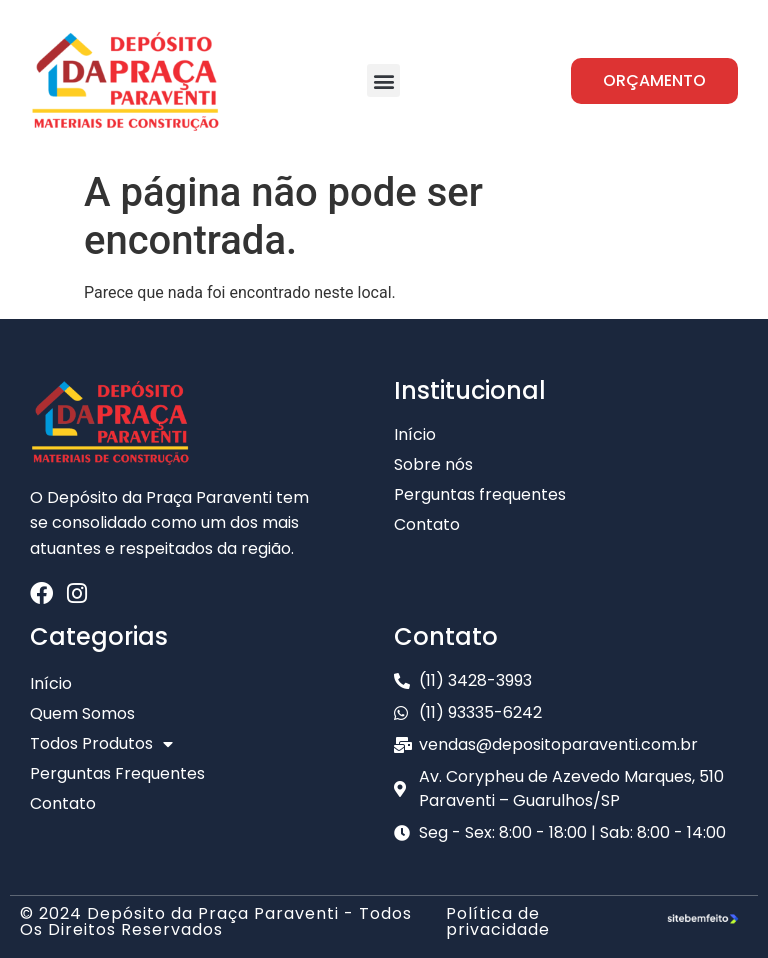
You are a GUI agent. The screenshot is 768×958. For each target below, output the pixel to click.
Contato (63, 803)
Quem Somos (82, 713)
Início (51, 683)
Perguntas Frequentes (117, 773)
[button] (383, 80)
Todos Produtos (101, 744)
